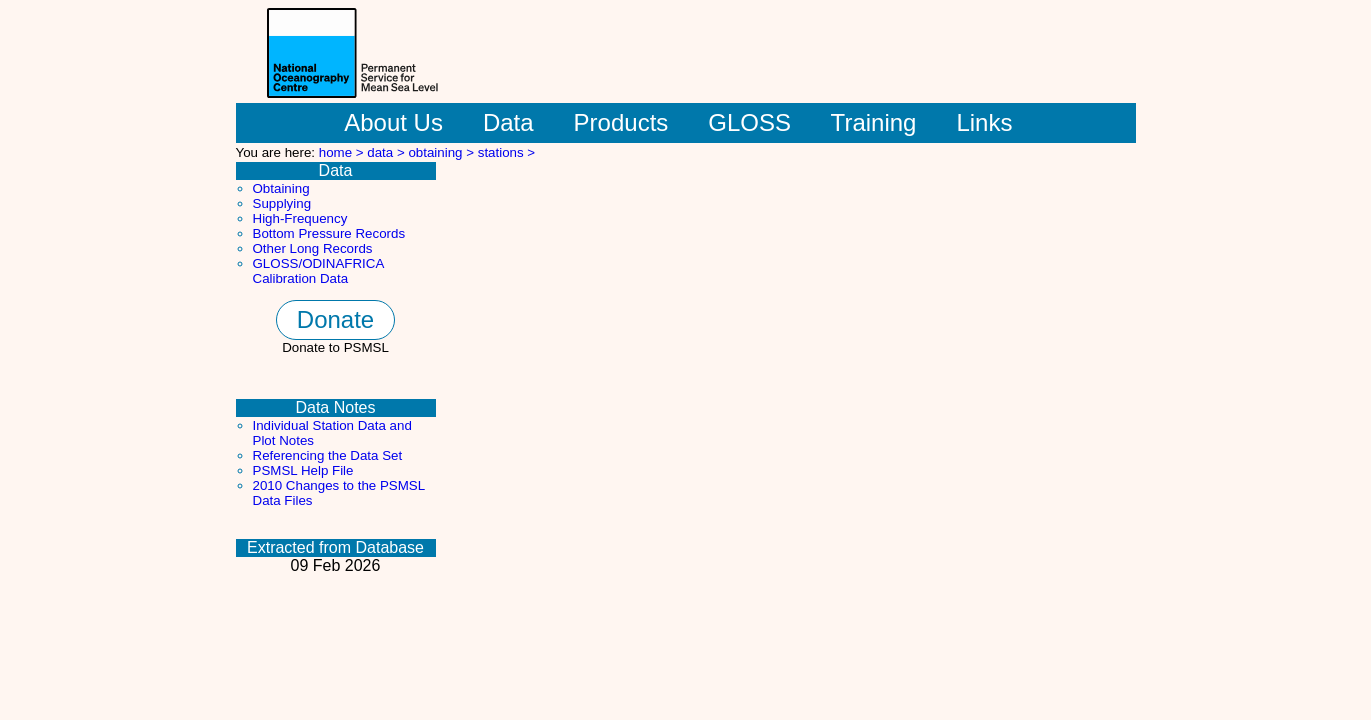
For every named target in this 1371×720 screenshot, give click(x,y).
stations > (506, 152)
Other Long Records (313, 248)
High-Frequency (300, 218)
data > (387, 152)
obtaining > (442, 152)
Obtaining (281, 188)
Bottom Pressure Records (329, 233)
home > (343, 152)
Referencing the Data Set (328, 455)
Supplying (282, 203)
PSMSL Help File (303, 470)
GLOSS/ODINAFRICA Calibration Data (318, 271)
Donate (335, 319)
